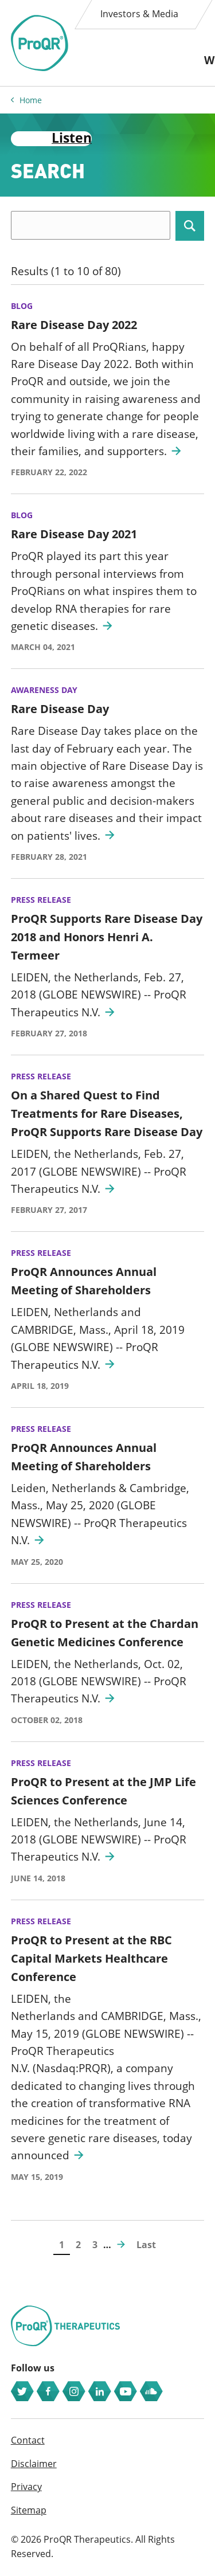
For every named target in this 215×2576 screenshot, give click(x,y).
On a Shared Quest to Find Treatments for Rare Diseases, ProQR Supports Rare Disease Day (106, 1113)
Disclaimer (34, 2463)
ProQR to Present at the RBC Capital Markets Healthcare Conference (91, 1958)
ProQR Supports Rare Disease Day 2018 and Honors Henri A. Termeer (106, 937)
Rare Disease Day (60, 709)
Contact (28, 2440)
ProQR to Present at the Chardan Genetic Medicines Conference (104, 1633)
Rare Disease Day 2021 (74, 534)
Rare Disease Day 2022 (74, 324)
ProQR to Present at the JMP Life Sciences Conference (103, 1791)
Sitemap (28, 2510)
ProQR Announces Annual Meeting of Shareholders (84, 1281)
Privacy (26, 2486)
